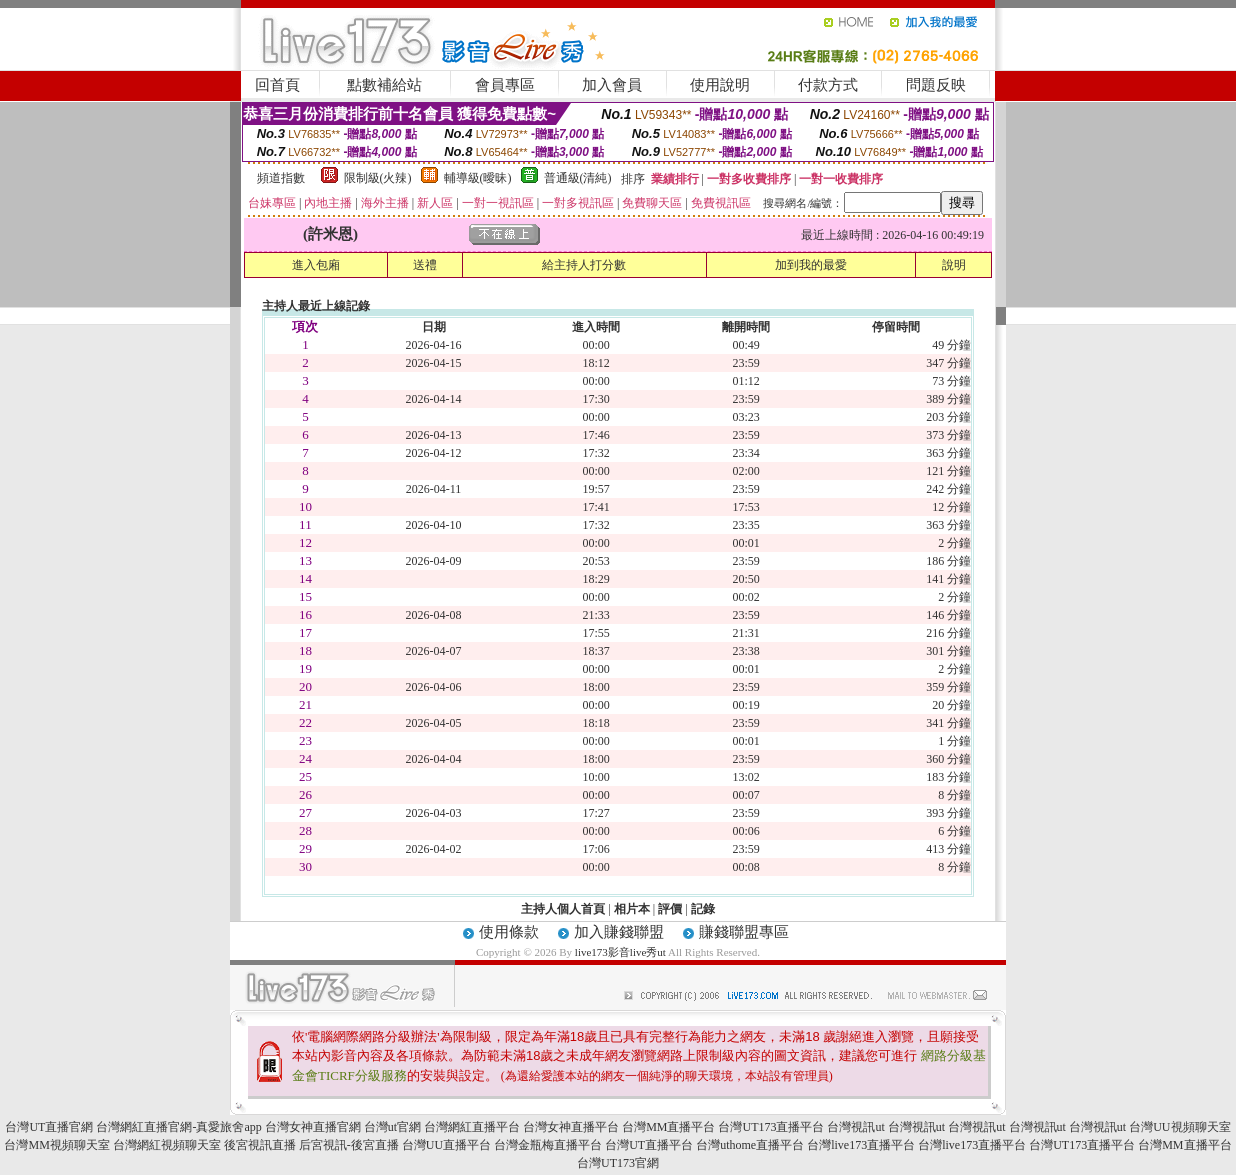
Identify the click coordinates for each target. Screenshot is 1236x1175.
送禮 (425, 265)
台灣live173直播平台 (861, 1145)
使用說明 (720, 85)
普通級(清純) (578, 178)
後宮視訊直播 (260, 1145)
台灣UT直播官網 (49, 1127)
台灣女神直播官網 (313, 1127)
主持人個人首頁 (563, 909)
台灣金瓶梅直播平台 (548, 1145)
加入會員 (612, 85)
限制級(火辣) (378, 178)
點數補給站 (384, 85)
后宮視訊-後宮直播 (349, 1145)
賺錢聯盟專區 (744, 932)
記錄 (703, 909)
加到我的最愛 (811, 265)
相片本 (632, 909)
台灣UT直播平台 (649, 1145)
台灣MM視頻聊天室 (56, 1145)
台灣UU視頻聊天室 (1179, 1127)
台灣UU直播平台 (446, 1145)
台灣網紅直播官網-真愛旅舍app (178, 1127)
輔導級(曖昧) (478, 178)
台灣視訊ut (855, 1127)
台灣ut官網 (392, 1127)
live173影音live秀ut (620, 952)
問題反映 (936, 85)
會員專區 (505, 85)
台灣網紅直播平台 (472, 1127)
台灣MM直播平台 (668, 1127)
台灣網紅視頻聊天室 (167, 1145)
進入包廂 (316, 265)
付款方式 (828, 85)
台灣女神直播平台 (571, 1127)
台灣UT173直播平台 (771, 1127)
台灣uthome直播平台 (750, 1145)
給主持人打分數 (584, 265)
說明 (954, 265)
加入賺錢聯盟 (619, 932)
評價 (670, 909)
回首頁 (277, 85)
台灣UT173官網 (618, 1163)
